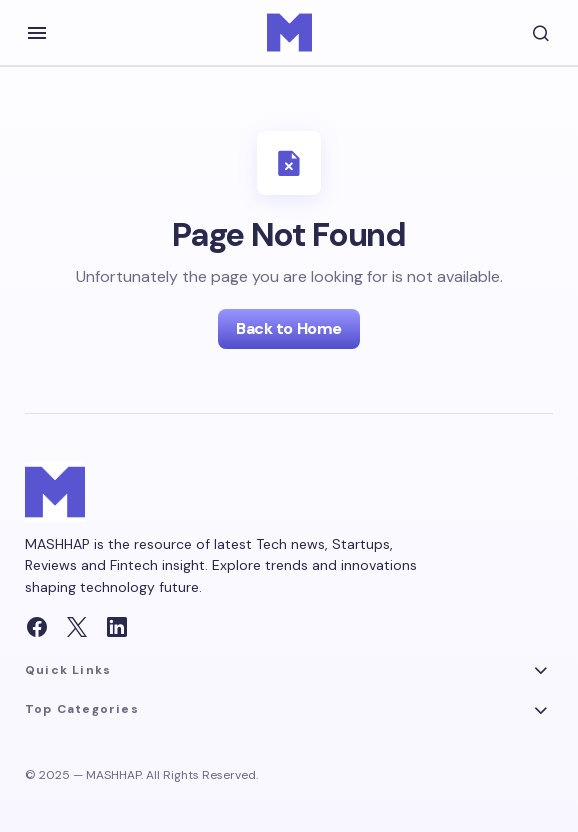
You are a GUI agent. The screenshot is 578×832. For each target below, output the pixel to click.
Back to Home (288, 328)
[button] (37, 33)
